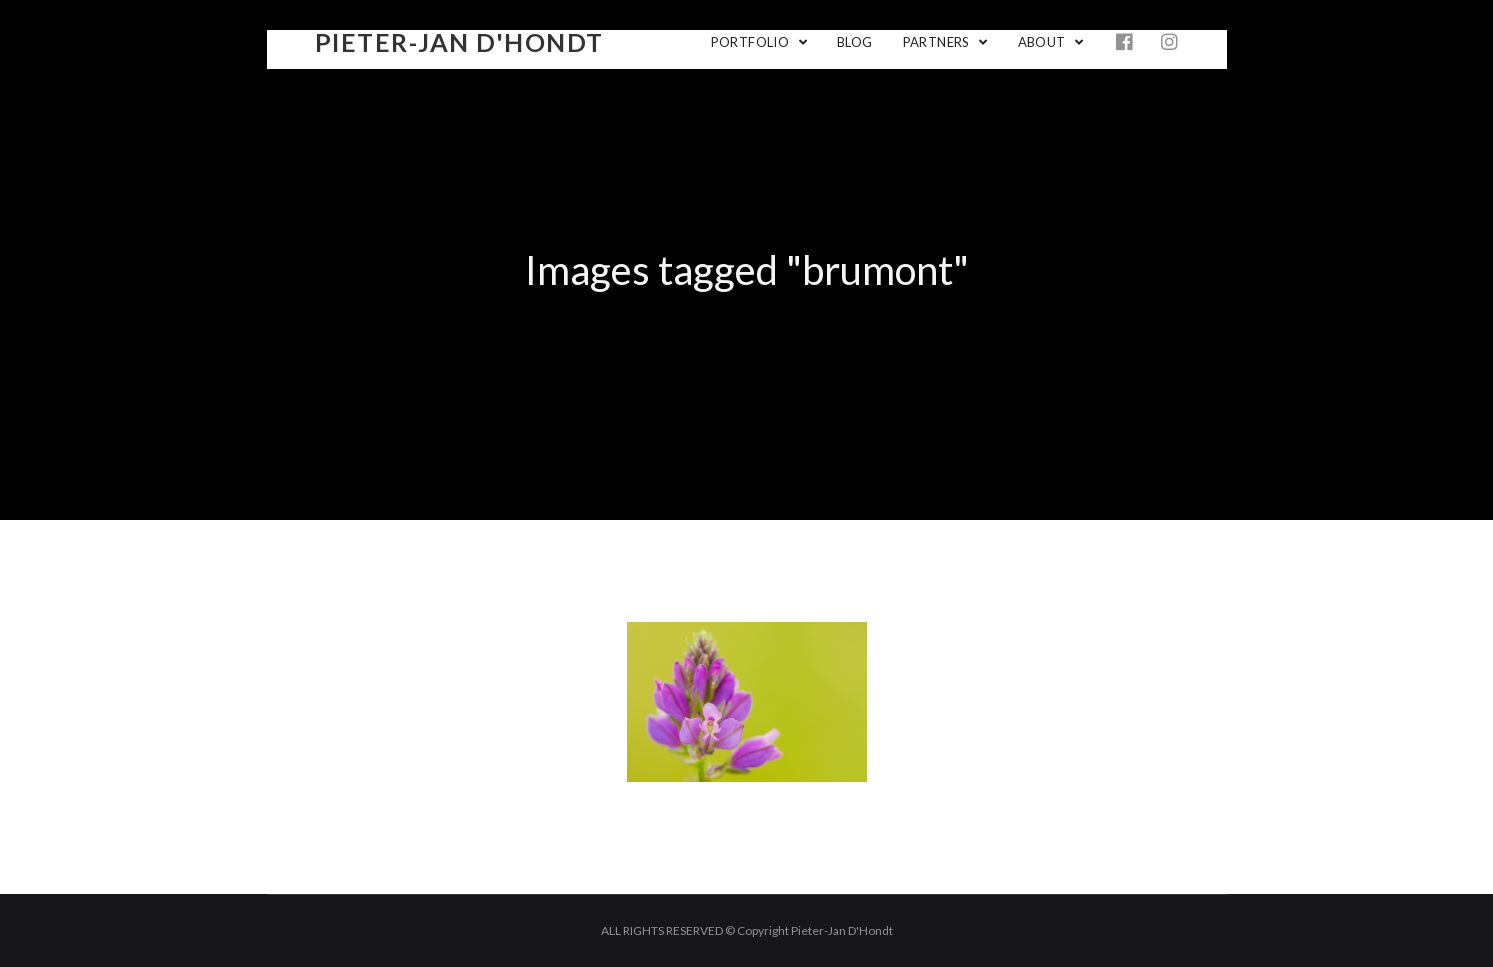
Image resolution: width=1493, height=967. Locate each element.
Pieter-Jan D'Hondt (459, 42)
